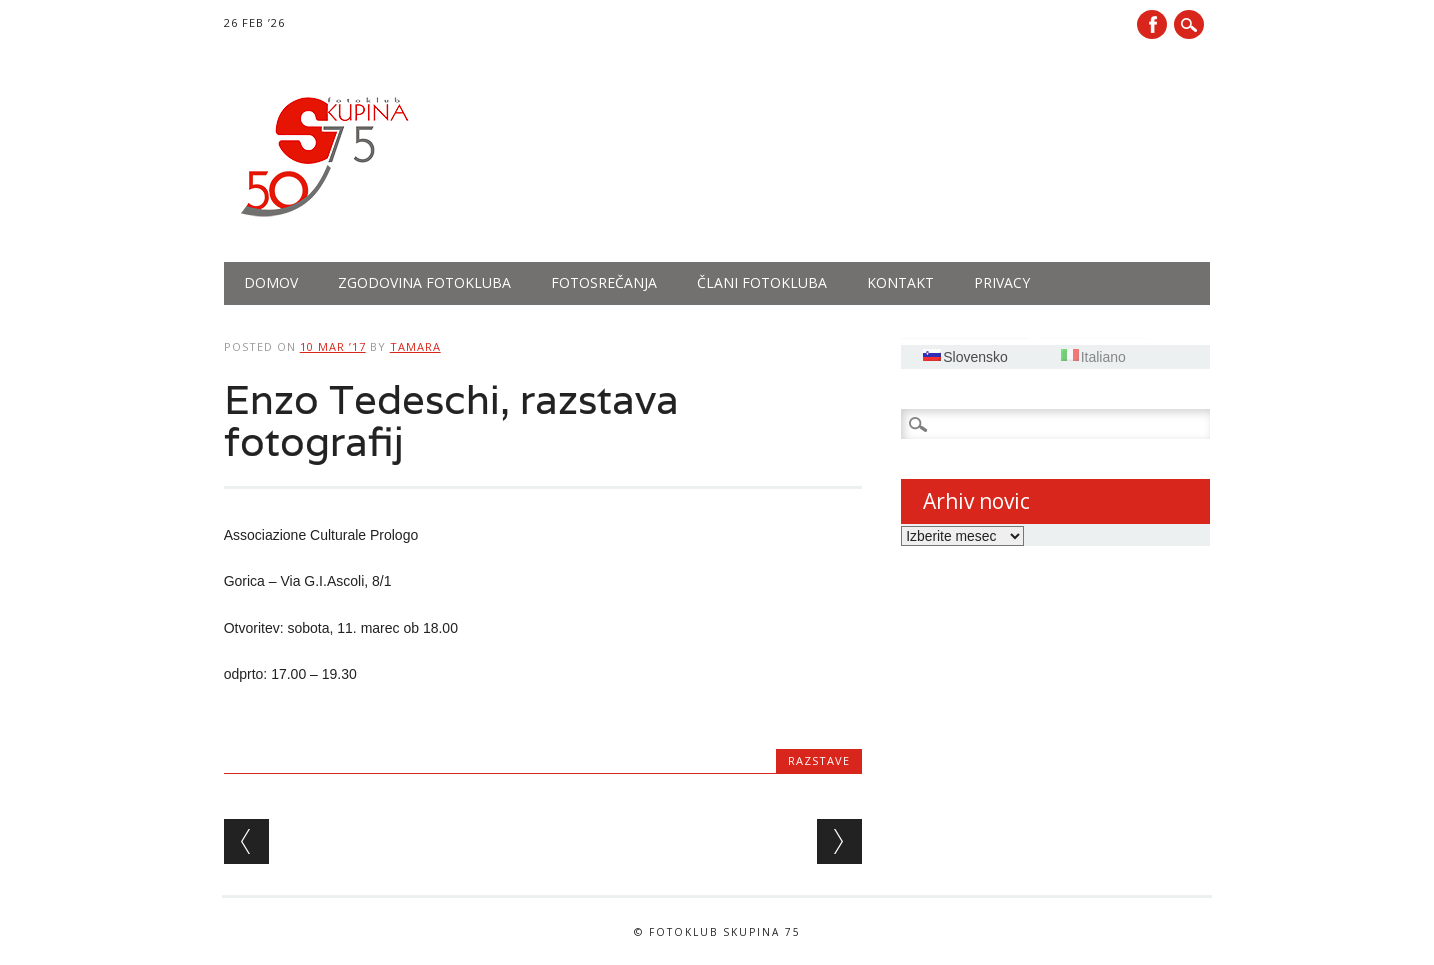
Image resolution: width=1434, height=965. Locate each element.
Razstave (819, 760)
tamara (415, 346)
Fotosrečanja (604, 282)
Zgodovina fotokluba (424, 282)
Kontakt (900, 282)
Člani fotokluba (762, 282)
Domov (271, 282)
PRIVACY (1002, 282)
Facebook (1152, 24)
